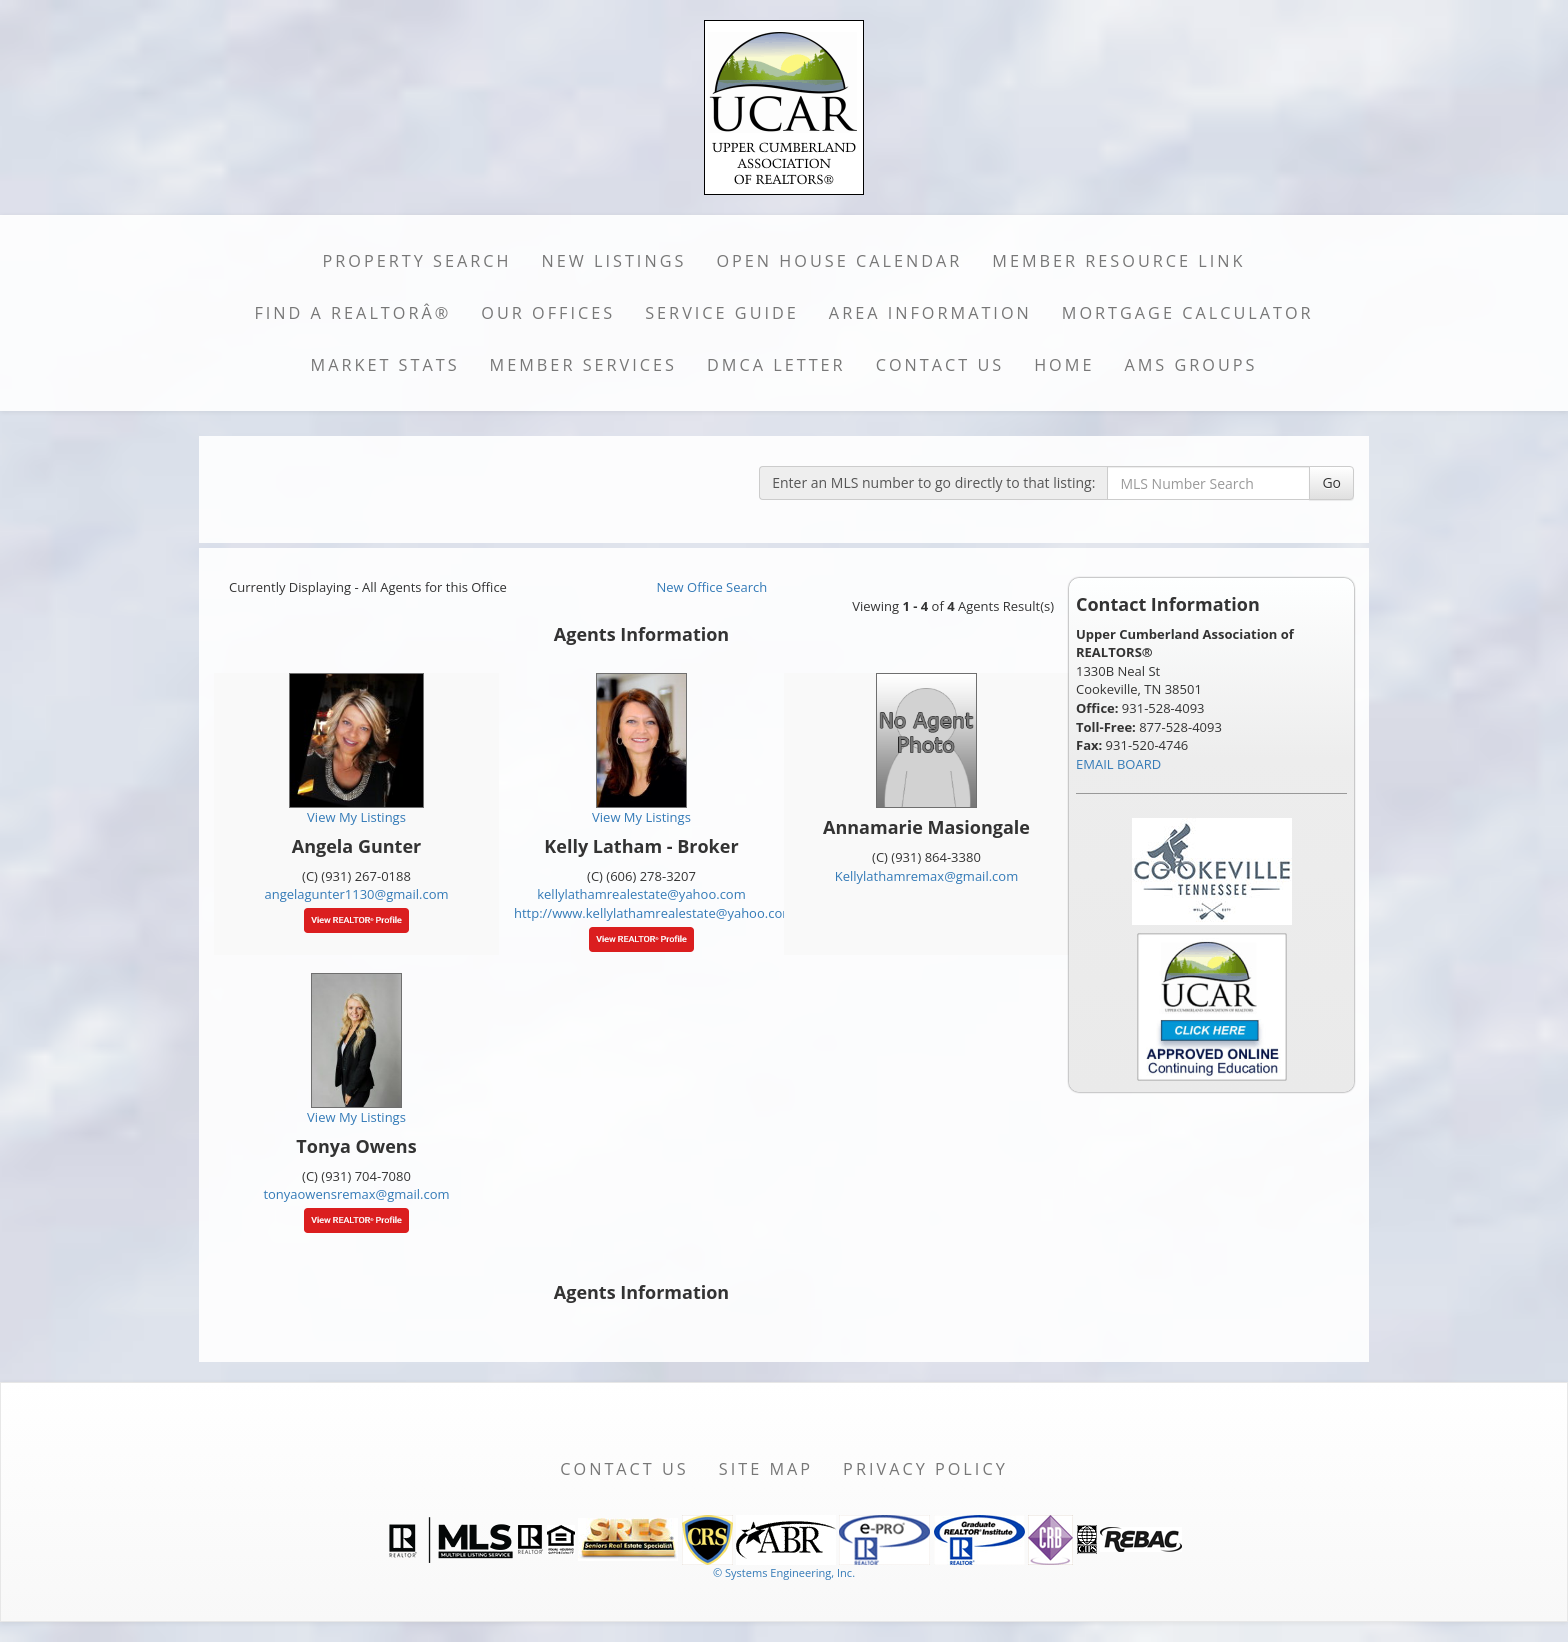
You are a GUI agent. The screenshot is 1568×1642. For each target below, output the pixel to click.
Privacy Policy (925, 1469)
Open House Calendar (839, 261)
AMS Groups (1190, 365)
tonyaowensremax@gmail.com (356, 1194)
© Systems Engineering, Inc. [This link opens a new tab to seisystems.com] (784, 1572)
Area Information (930, 313)
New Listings (614, 261)
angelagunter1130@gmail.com (356, 894)
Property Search (417, 261)
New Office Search (712, 587)
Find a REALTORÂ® (352, 313)
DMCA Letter (776, 365)
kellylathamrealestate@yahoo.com (641, 894)
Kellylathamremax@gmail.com (926, 876)
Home (1064, 365)
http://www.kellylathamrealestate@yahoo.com (654, 913)
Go (1331, 482)
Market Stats (385, 365)
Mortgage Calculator (1188, 313)
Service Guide (722, 313)
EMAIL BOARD (1118, 764)
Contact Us (940, 365)
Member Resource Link (1118, 261)
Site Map (766, 1469)
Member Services (583, 365)
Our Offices (548, 313)
